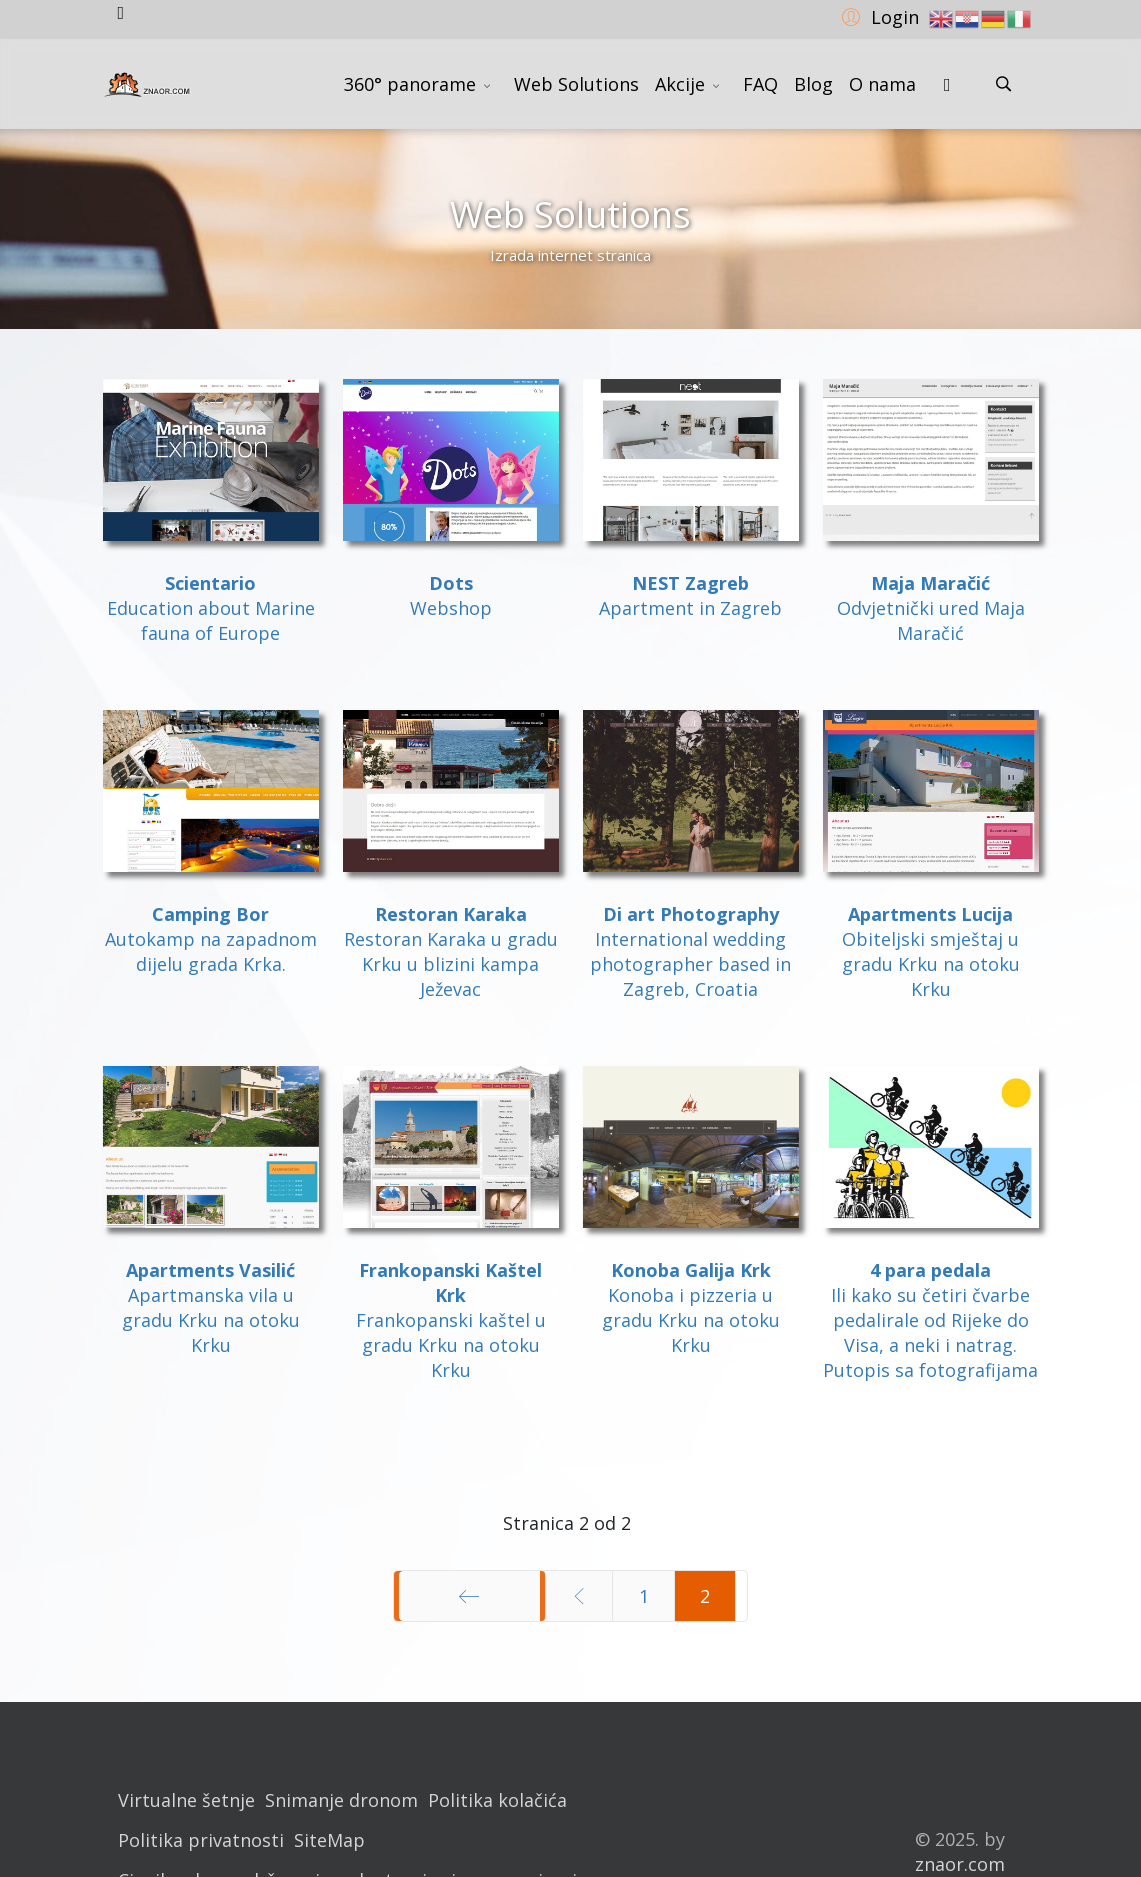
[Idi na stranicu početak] (469, 1596)
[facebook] (121, 12)
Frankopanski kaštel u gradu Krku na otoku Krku (451, 1345)
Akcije (680, 84)
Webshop (451, 608)
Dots (451, 583)
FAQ (760, 84)
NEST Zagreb (690, 583)
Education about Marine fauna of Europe (211, 608)
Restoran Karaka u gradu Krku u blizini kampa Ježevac (451, 964)
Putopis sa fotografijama (930, 1370)
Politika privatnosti (201, 1840)
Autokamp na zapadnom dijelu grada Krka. (211, 951)
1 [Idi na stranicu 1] (644, 1596)
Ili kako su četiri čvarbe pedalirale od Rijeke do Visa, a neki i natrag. (930, 1320)
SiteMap (329, 1840)
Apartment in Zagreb (690, 608)
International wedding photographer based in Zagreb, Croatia (690, 964)
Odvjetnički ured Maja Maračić (931, 620)
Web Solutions (576, 84)
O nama (882, 84)
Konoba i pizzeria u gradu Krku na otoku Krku (691, 1320)
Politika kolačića (497, 1800)
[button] (877, 16)
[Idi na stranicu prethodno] (579, 1596)
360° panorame (410, 84)
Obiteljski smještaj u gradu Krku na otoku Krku (931, 964)
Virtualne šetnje (186, 1800)
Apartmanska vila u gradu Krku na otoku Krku (211, 1320)
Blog (813, 84)
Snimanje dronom (341, 1800)
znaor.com (960, 1864)
